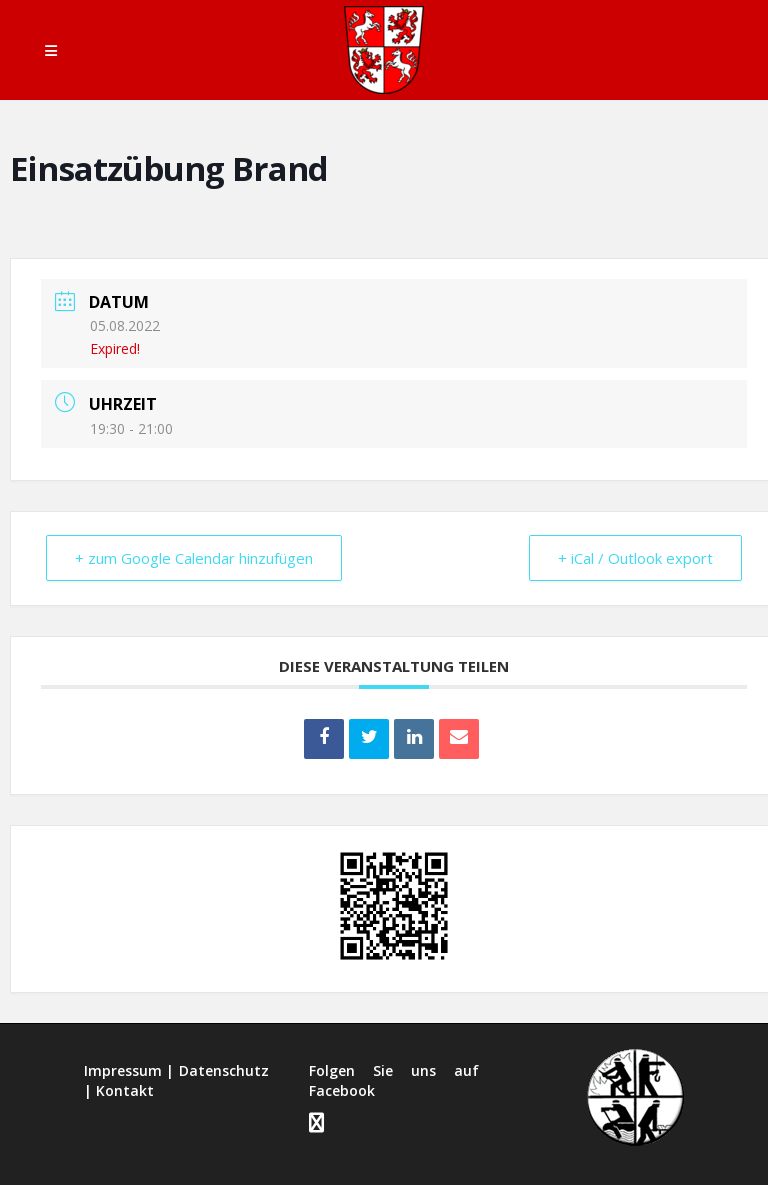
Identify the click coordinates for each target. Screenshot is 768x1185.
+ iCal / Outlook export (635, 558)
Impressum (123, 1070)
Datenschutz (224, 1070)
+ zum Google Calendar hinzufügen (194, 558)
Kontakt (125, 1090)
